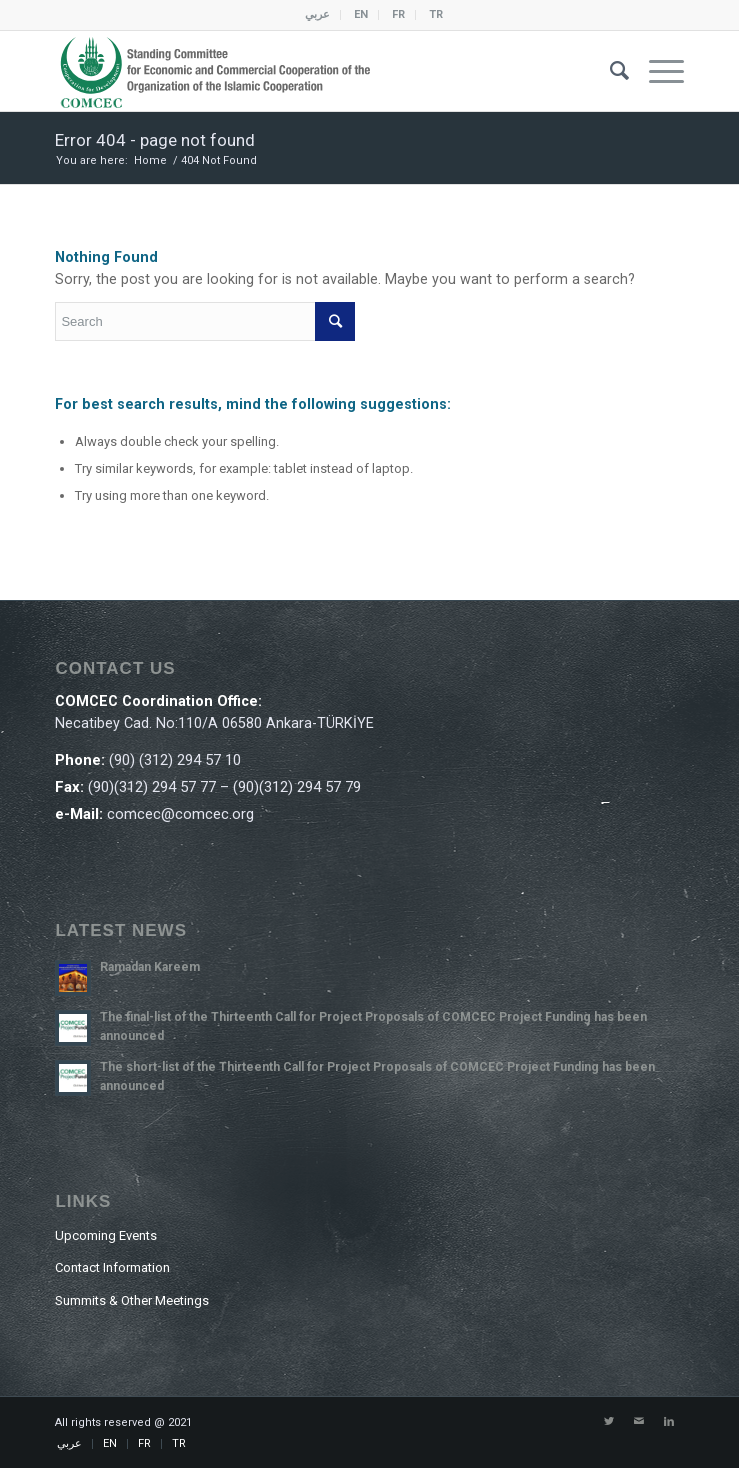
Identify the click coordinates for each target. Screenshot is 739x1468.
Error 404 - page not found (155, 140)
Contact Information (112, 1267)
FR (398, 14)
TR (436, 14)
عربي (317, 14)
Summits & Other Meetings (132, 1300)
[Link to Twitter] (609, 1422)
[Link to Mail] (639, 1422)
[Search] (609, 71)
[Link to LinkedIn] (669, 1422)
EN (361, 14)
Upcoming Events (106, 1235)
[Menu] (656, 71)
